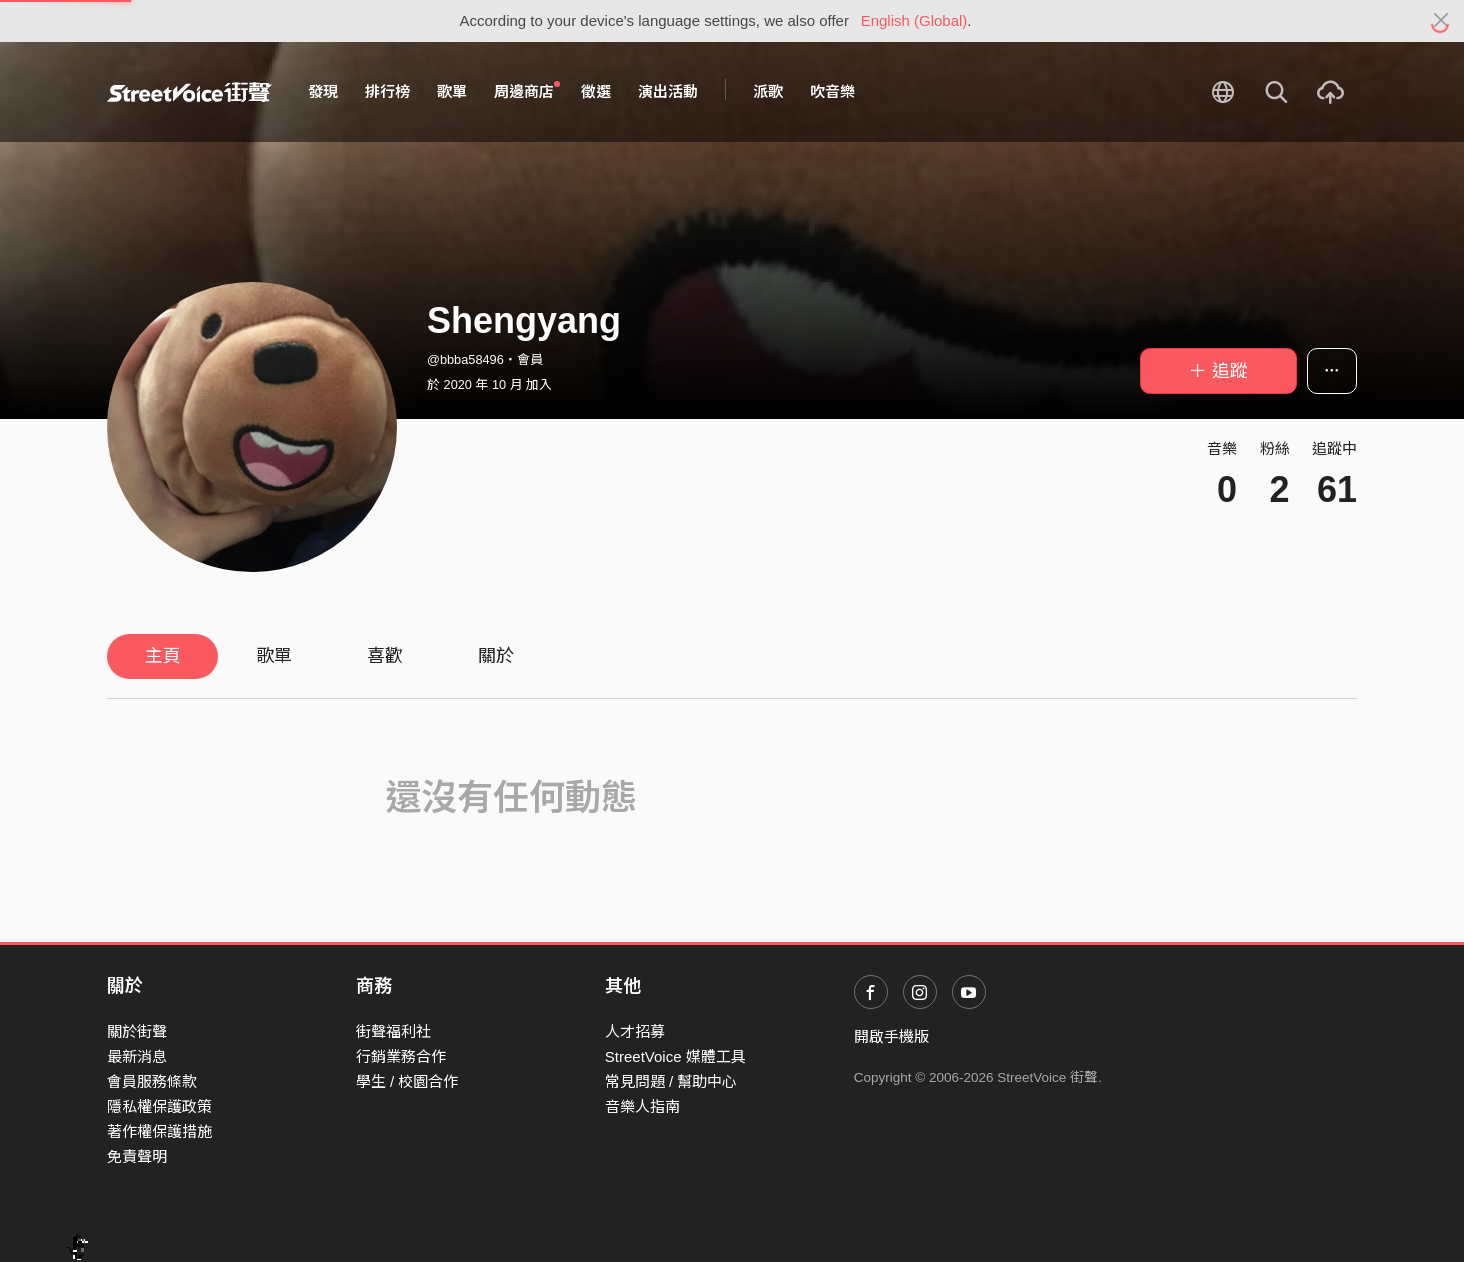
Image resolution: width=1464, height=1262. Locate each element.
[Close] (1441, 21)
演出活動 (668, 91)
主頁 (163, 656)
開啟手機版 (891, 1036)
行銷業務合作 (401, 1056)
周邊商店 (527, 91)
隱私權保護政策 (159, 1106)
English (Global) (914, 20)
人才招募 (635, 1031)
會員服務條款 (152, 1081)
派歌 (768, 91)
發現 (323, 91)
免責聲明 (137, 1156)
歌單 (452, 91)
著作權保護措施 (159, 1131)
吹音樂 (832, 91)
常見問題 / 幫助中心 (671, 1081)
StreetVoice (189, 92)
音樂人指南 (642, 1106)
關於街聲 (137, 1031)
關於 (496, 656)
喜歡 (385, 656)
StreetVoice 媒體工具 (675, 1056)
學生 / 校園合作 (407, 1081)
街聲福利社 (393, 1031)
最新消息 (137, 1056)
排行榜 (387, 91)
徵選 (596, 91)
